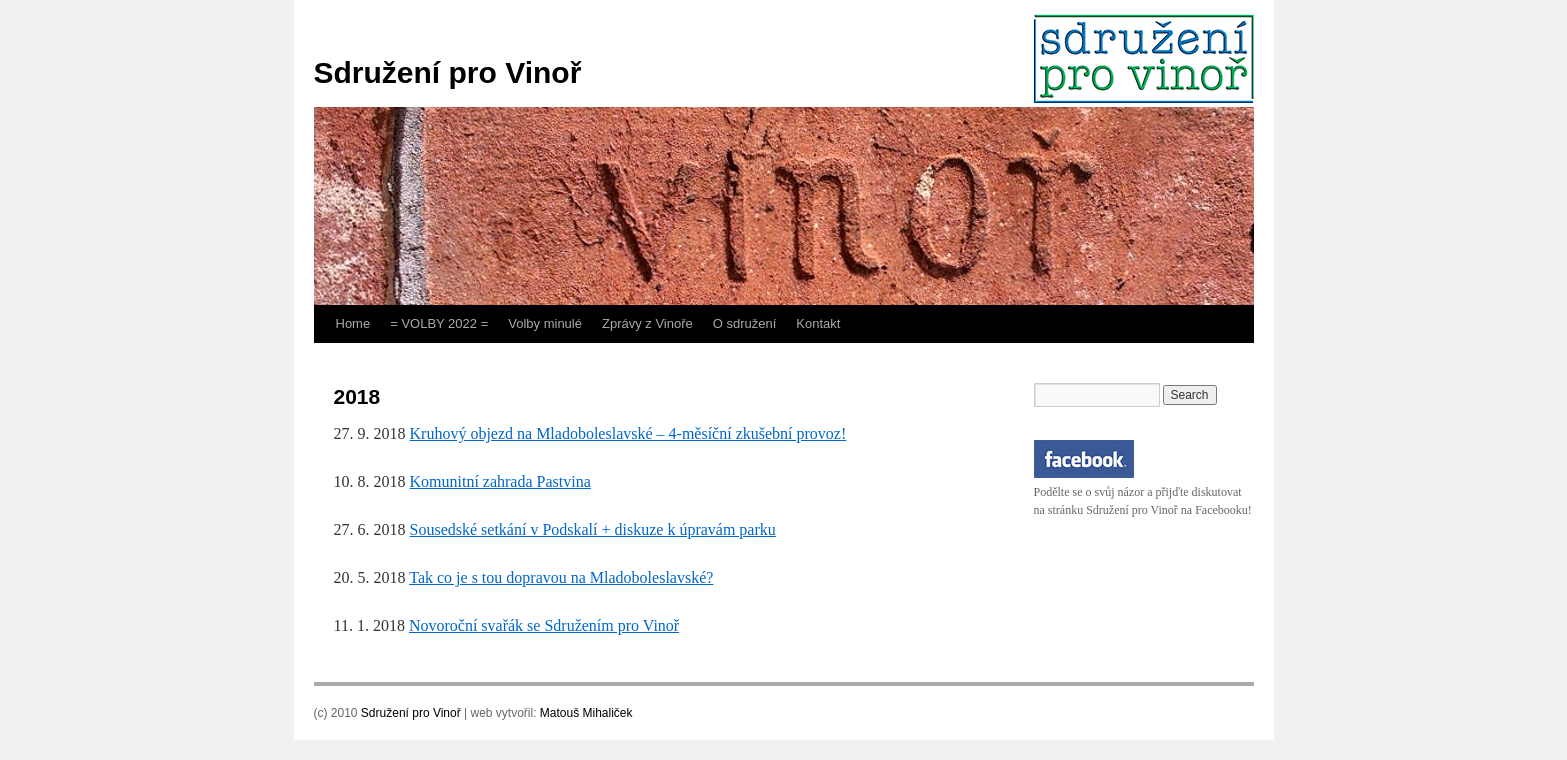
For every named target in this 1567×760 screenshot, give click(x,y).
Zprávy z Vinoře (647, 323)
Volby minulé (545, 323)
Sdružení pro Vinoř (448, 72)
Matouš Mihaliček (586, 713)
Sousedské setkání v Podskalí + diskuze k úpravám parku (593, 529)
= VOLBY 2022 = (439, 323)
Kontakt (818, 323)
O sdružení (745, 323)
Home (353, 323)
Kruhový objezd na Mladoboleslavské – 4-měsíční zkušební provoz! (628, 433)
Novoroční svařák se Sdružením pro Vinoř (544, 625)
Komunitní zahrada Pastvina (500, 481)
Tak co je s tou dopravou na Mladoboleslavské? (561, 577)
